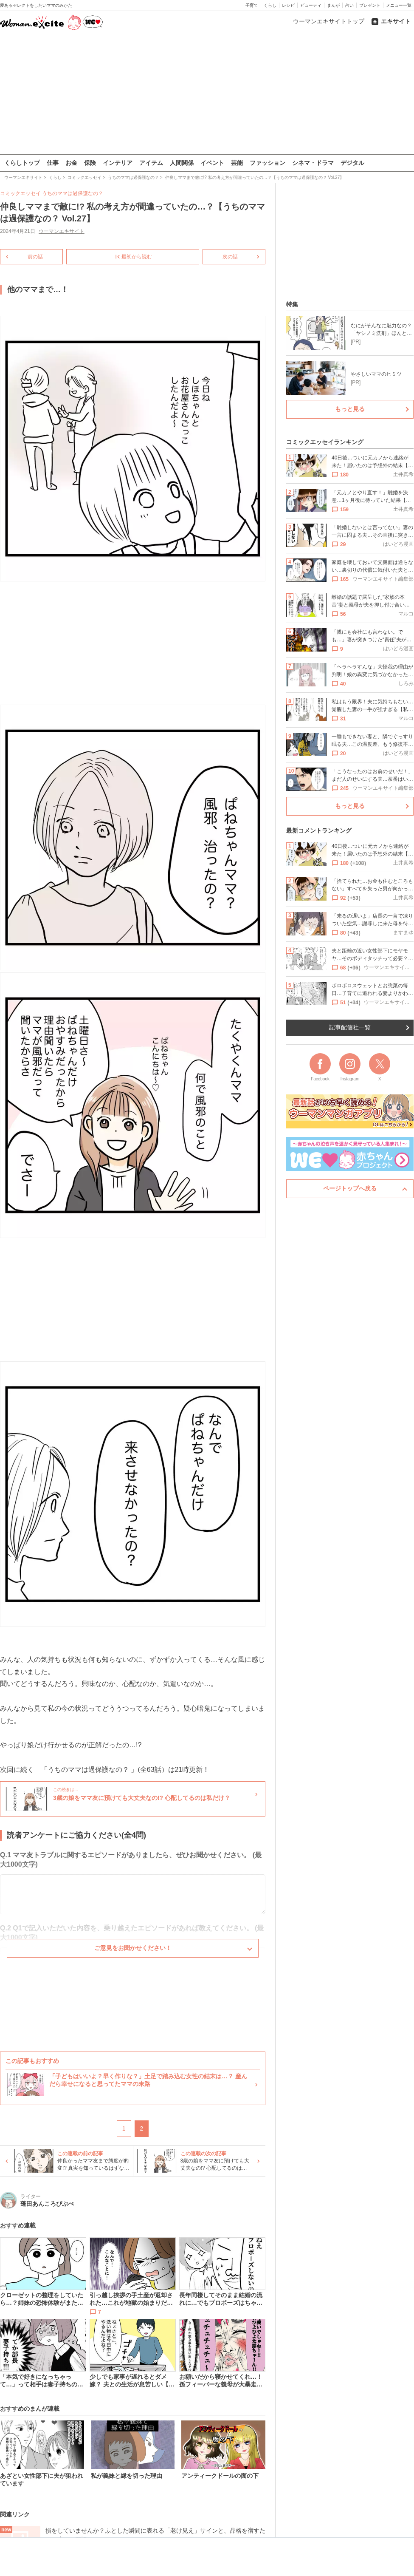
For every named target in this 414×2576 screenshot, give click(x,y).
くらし (270, 5)
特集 (292, 304)
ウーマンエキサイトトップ (328, 21)
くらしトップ (22, 162)
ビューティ (310, 5)
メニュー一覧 (398, 5)
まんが (333, 5)
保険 (90, 162)
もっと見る (350, 408)
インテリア (117, 162)
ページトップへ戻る (350, 1188)
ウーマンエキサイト (61, 231)
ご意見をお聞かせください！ (133, 1947)
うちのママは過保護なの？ (72, 193)
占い (349, 5)
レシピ (288, 5)
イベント (212, 162)
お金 (71, 162)
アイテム (151, 162)
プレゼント (369, 5)
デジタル (352, 162)
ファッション (267, 162)
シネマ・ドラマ (313, 162)
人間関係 (182, 162)
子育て (251, 5)
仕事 (53, 162)
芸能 (237, 162)
